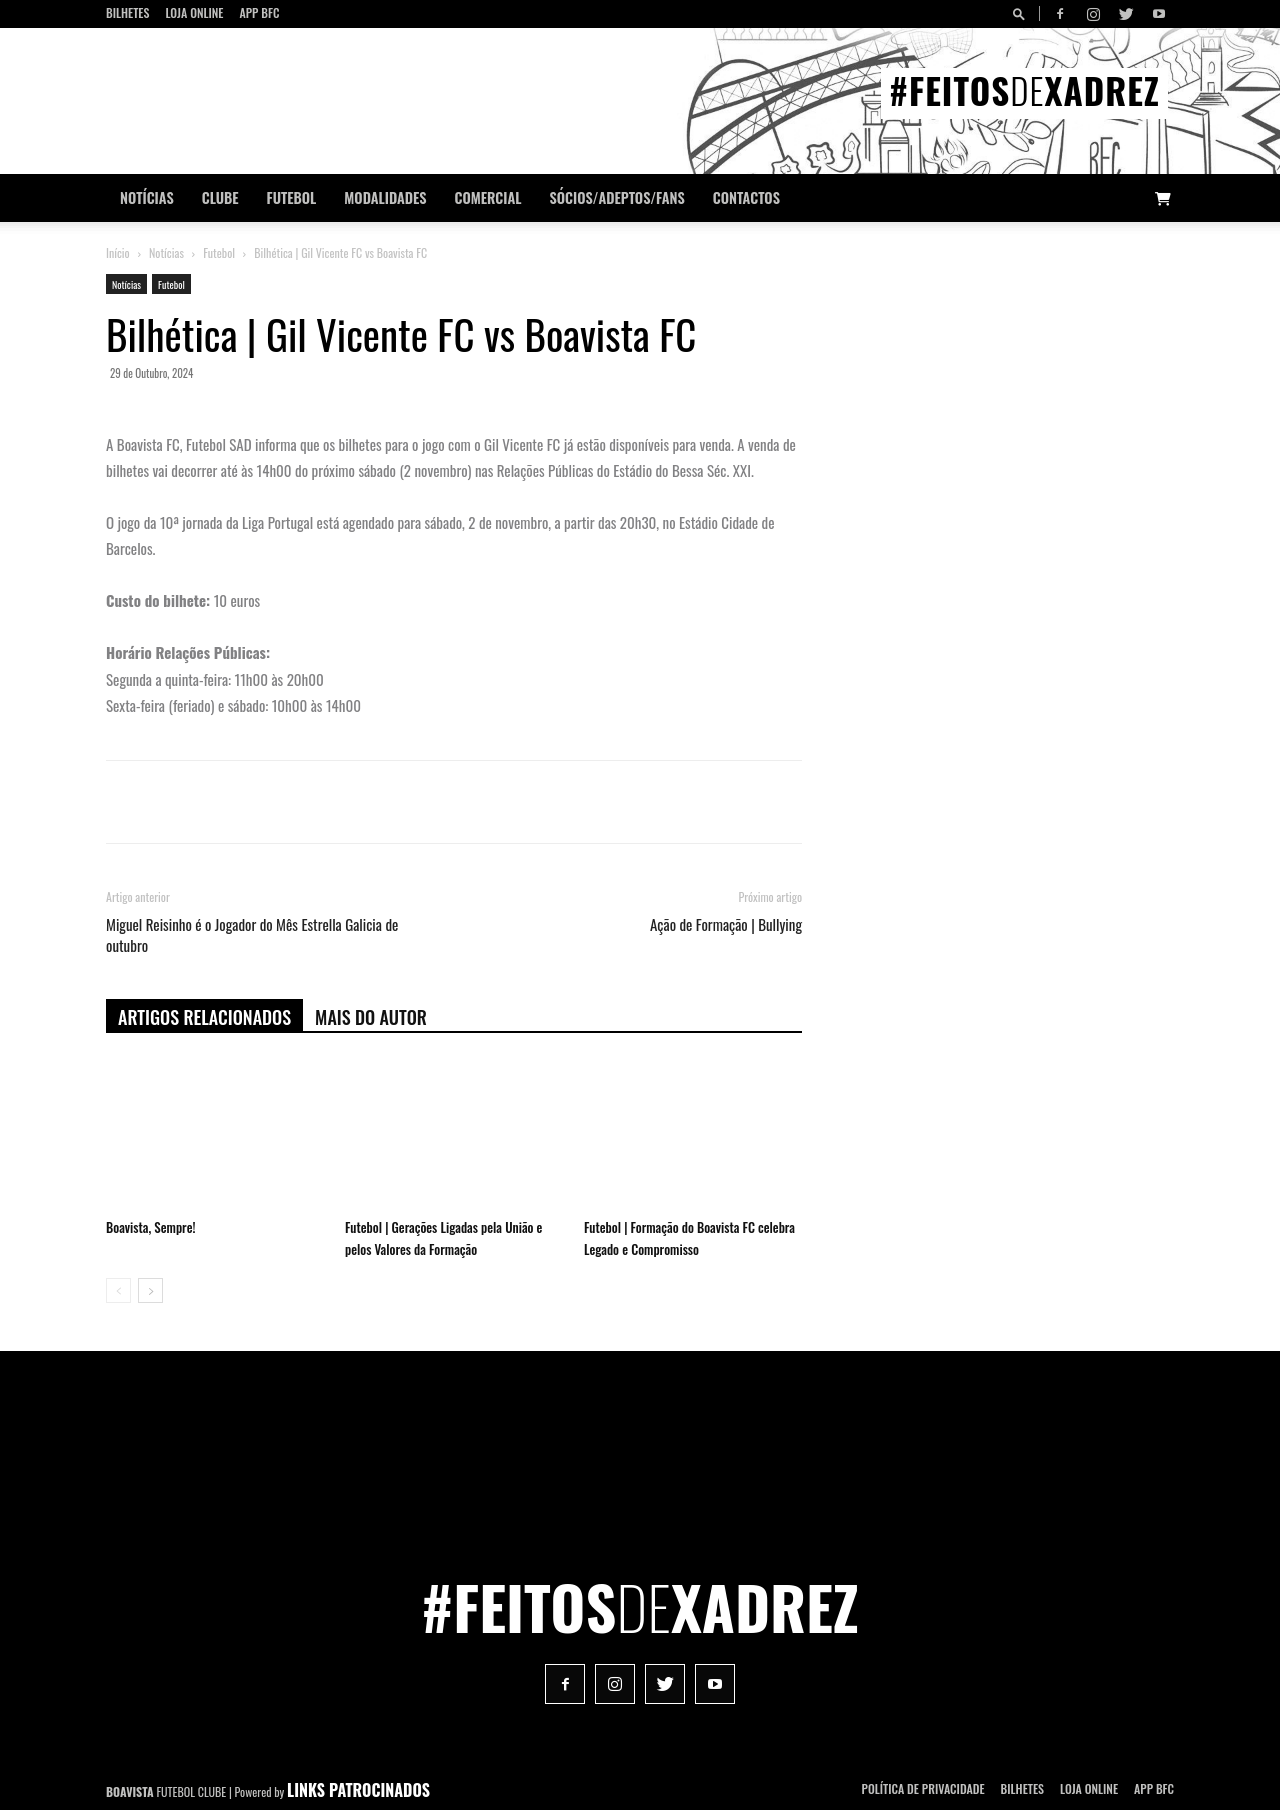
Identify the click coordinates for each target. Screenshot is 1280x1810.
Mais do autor (371, 1017)
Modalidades (385, 197)
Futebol (292, 197)
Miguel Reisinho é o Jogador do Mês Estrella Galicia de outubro (252, 935)
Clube (220, 197)
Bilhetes (127, 12)
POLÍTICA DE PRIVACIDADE (923, 1788)
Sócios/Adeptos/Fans (616, 197)
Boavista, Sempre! (150, 1227)
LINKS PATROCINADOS (358, 1790)
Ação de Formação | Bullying (726, 924)
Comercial (488, 197)
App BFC (259, 12)
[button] (1022, 13)
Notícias (147, 197)
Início (118, 252)
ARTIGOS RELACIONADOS (204, 1017)
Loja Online (194, 12)
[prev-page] (118, 1290)
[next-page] (150, 1290)
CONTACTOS (746, 197)
